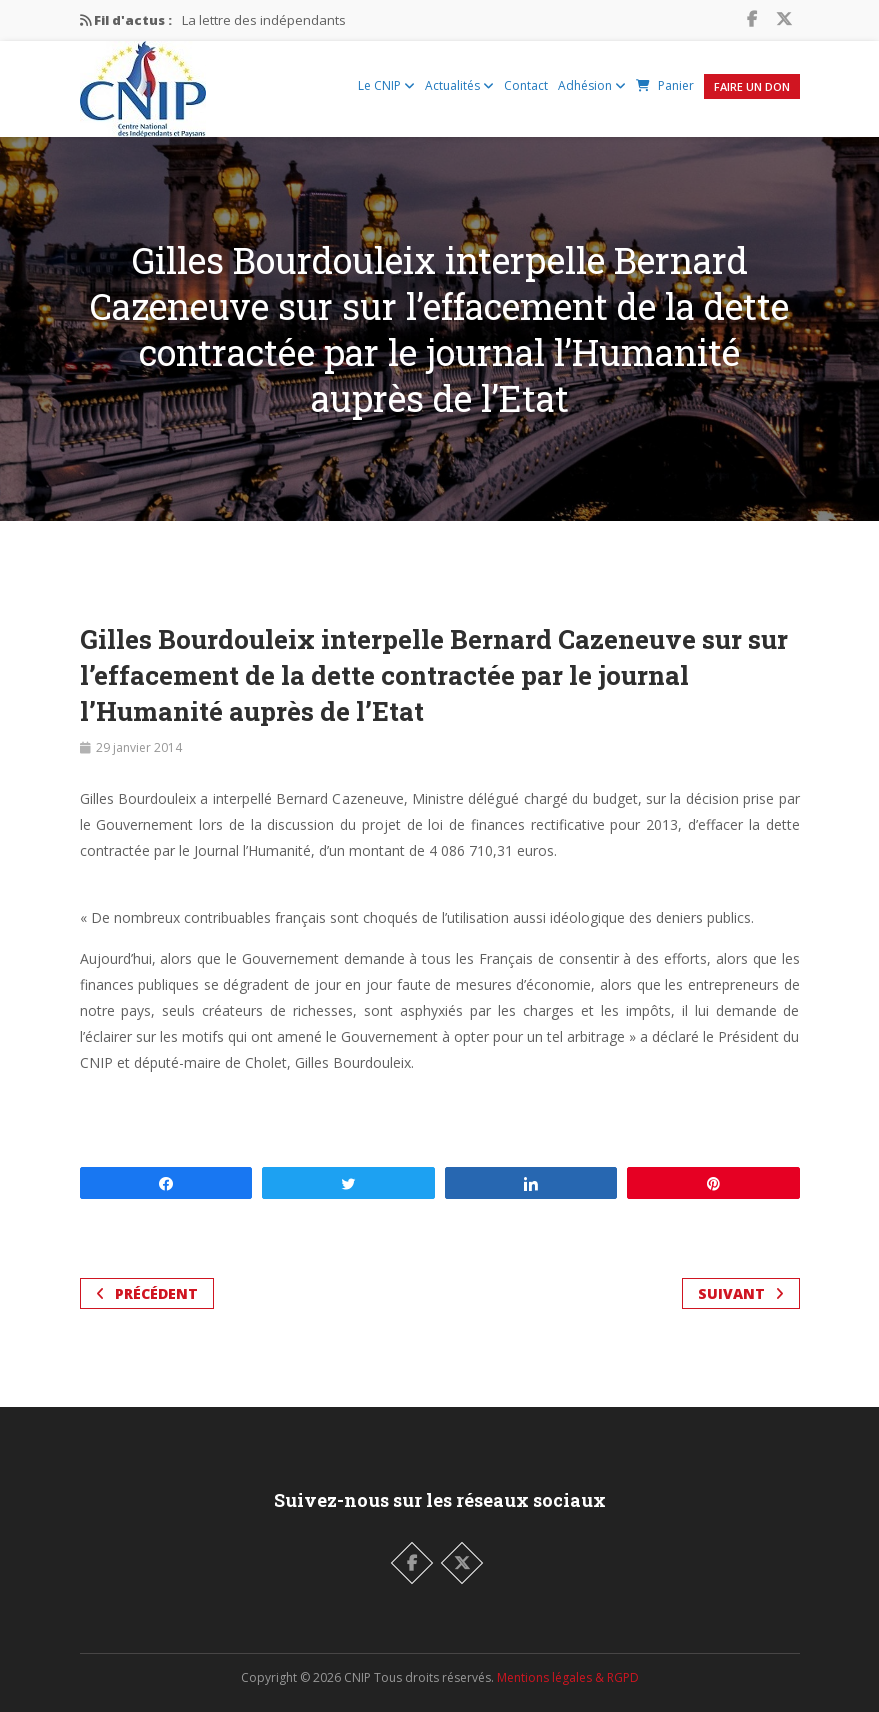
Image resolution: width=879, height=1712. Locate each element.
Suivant (741, 1293)
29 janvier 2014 (139, 747)
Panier (665, 85)
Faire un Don (752, 86)
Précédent (147, 1293)
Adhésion (592, 85)
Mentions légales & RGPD (568, 1677)
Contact (526, 85)
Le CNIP (386, 85)
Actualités (459, 85)
